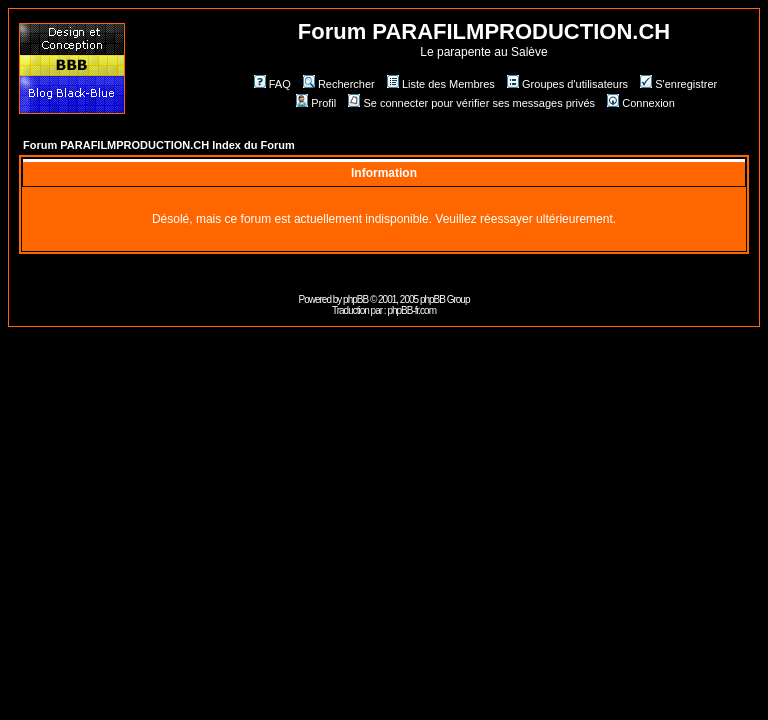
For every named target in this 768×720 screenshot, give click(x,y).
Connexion (641, 103)
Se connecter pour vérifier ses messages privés (471, 103)
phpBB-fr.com (411, 310)
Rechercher (339, 84)
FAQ (272, 84)
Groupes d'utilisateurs (567, 84)
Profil (316, 103)
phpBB (355, 299)
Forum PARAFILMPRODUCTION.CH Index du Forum (159, 145)
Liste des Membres (441, 84)
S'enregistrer (678, 84)
